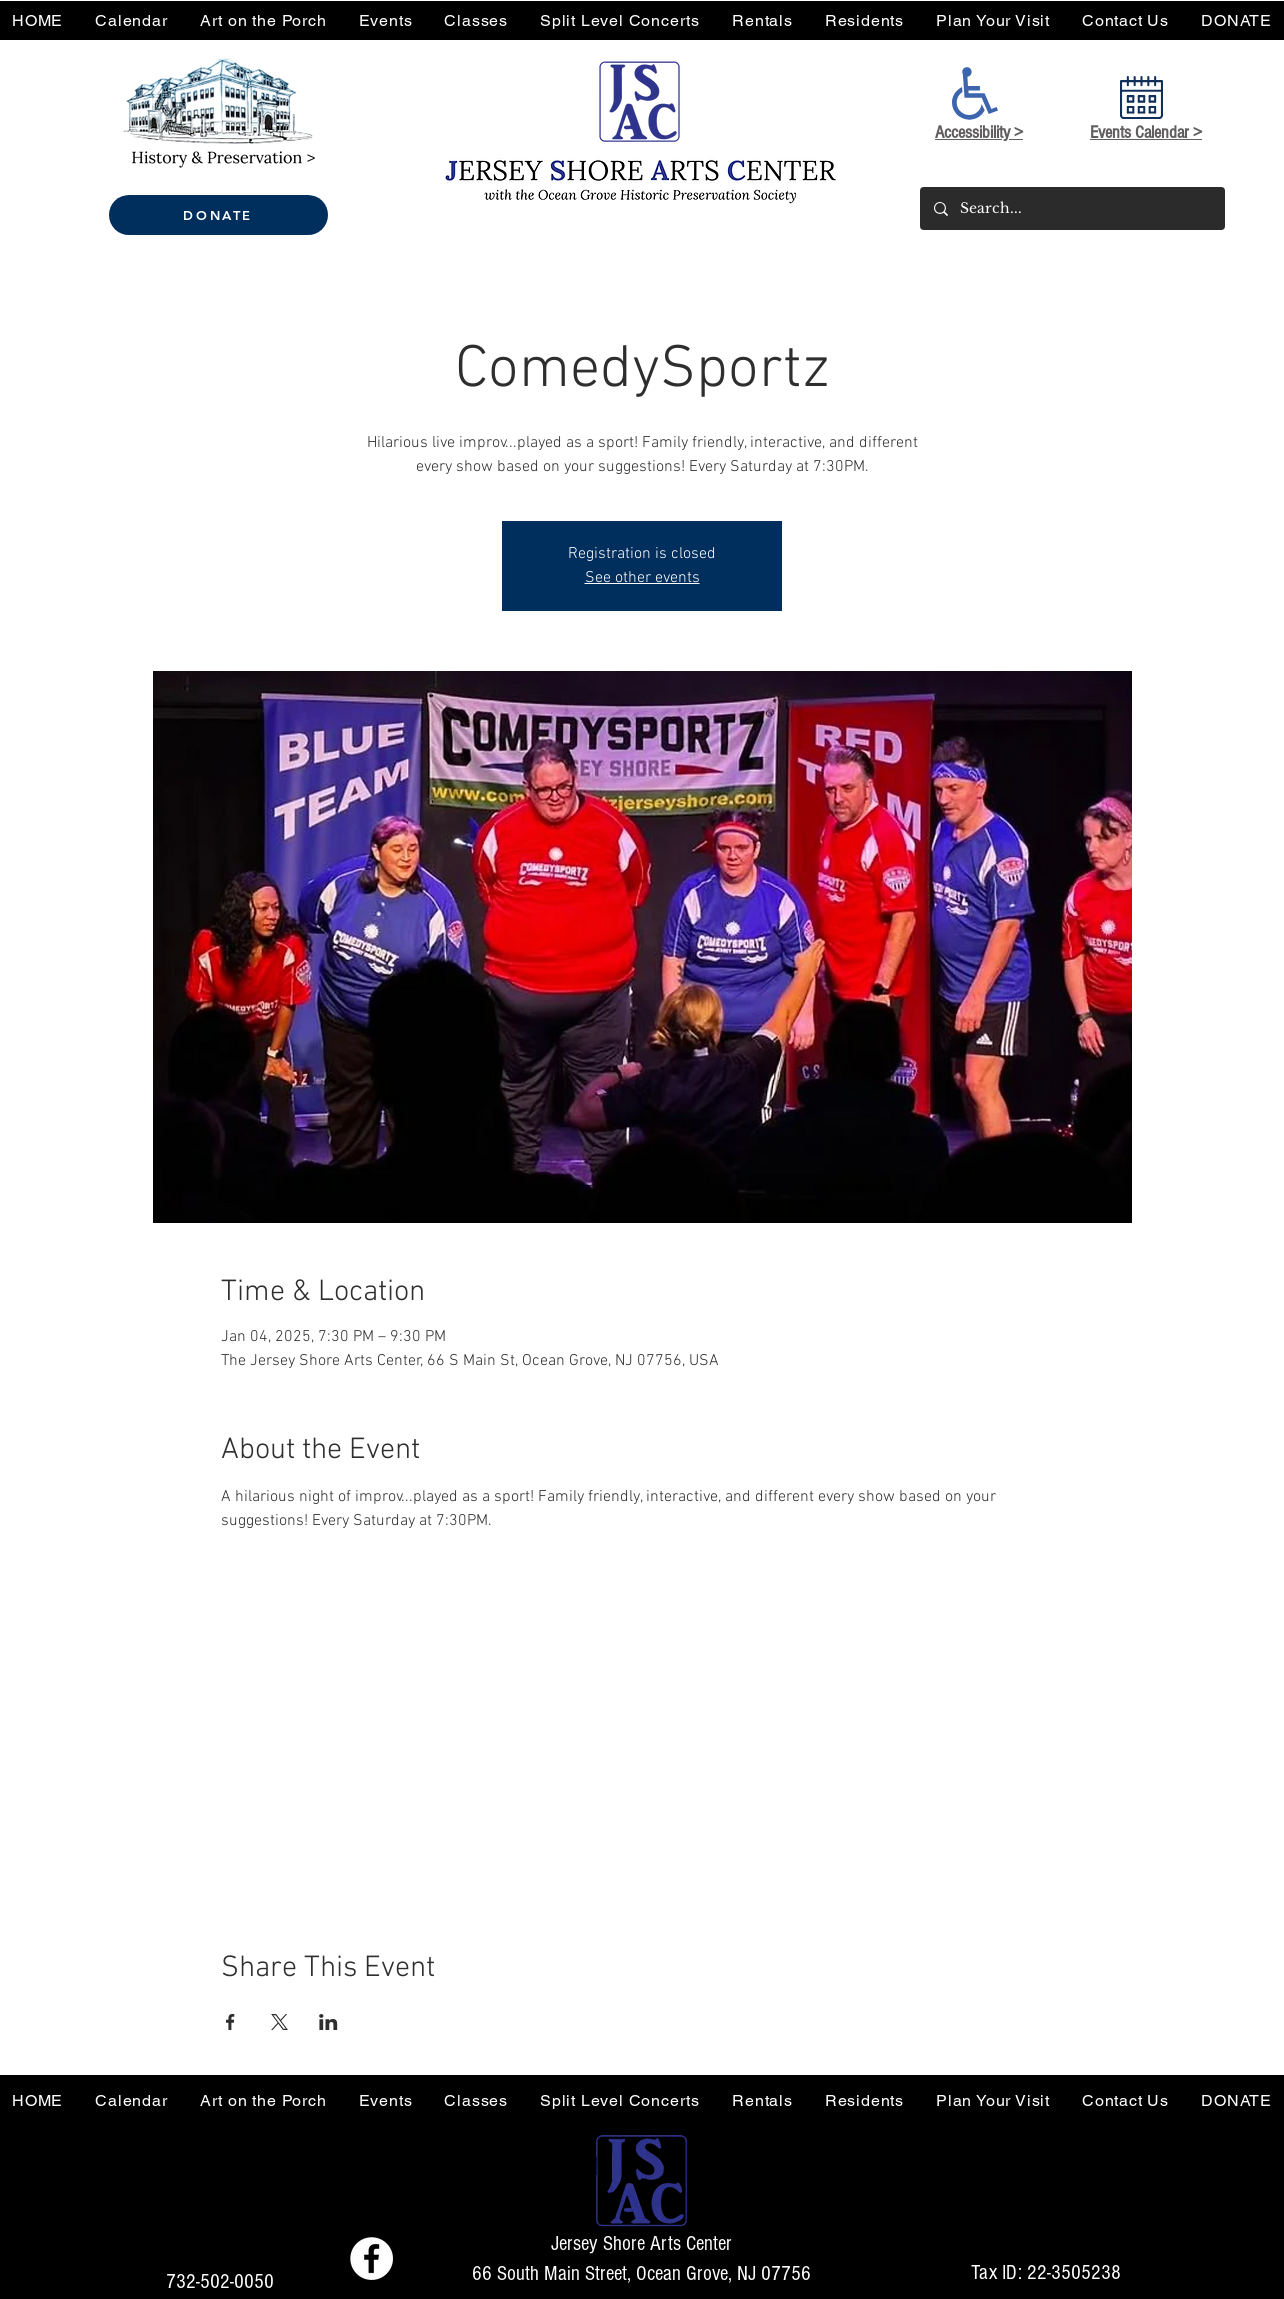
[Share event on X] (279, 2022)
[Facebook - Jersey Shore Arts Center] (371, 2258)
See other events (642, 578)
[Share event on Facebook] (230, 2022)
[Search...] (1071, 208)
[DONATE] (218, 215)
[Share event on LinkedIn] (328, 2022)
